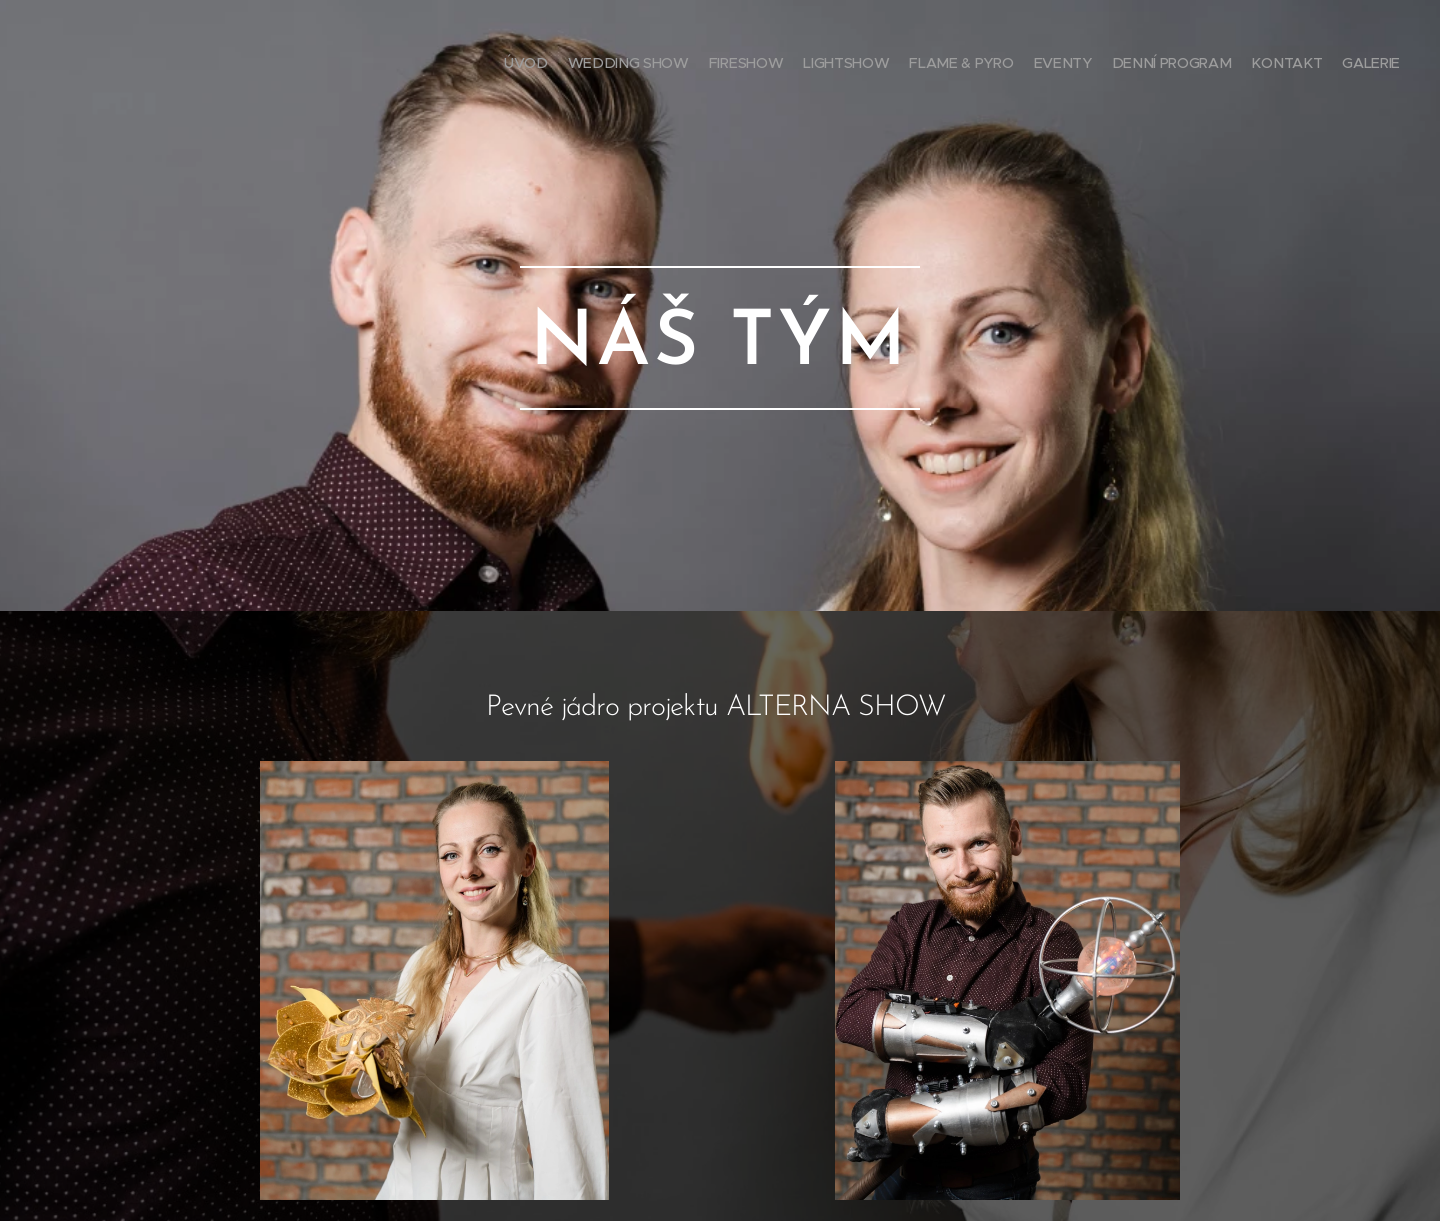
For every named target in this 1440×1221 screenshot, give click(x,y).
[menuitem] (1242, 65)
